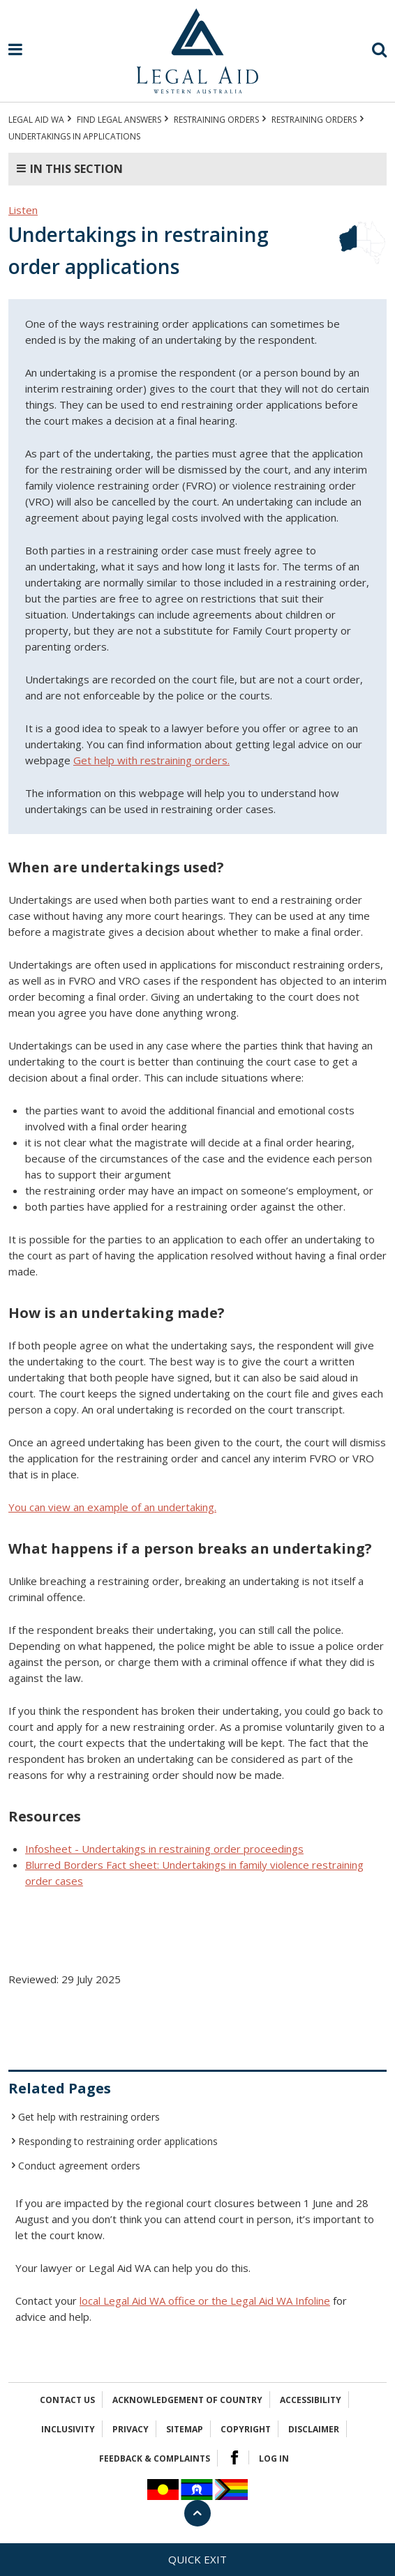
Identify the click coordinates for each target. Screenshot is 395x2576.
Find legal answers (119, 120)
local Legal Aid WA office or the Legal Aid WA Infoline (205, 2301)
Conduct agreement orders (79, 2165)
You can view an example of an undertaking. (112, 1507)
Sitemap (184, 2429)
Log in (274, 2458)
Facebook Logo (234, 2457)
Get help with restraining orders (89, 2116)
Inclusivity (68, 2429)
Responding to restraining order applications (118, 2141)
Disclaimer (313, 2429)
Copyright (246, 2429)
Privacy (130, 2429)
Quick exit (197, 2559)
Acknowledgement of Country (187, 2400)
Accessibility (310, 2400)
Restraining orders (314, 120)
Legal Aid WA (36, 120)
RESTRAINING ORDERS (216, 120)
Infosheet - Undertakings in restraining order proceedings (164, 1849)
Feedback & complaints (154, 2458)
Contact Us (67, 2400)
